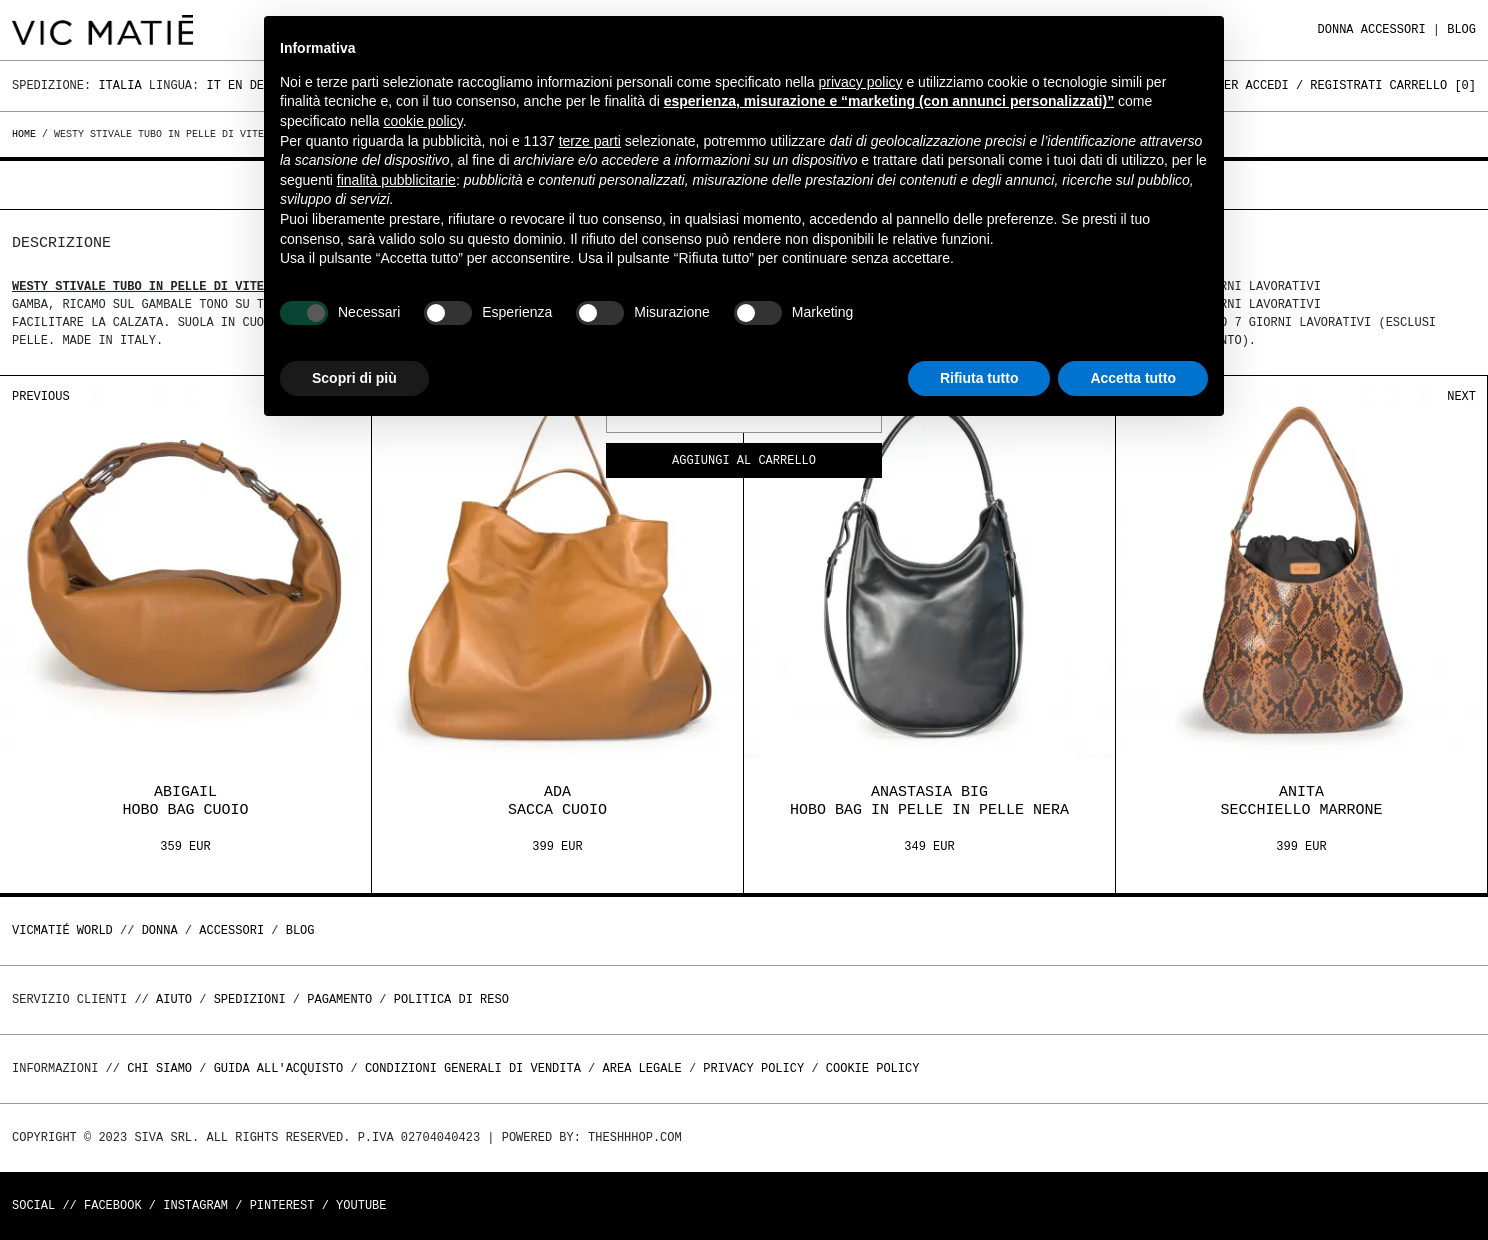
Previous (41, 396)
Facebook (113, 1205)
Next (1461, 396)
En (235, 85)
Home (27, 134)
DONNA (1336, 29)
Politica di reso (451, 999)
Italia (119, 85)
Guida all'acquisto (279, 1068)
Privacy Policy (753, 1068)
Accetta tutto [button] (1133, 378)
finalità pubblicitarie (396, 180)
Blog (1461, 29)
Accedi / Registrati (1314, 85)
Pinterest (282, 1205)
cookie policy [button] (423, 121)
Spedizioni (250, 999)
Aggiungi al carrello (744, 461)
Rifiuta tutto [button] (979, 378)
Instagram (195, 1205)
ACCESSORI (1393, 29)
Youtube (361, 1205)
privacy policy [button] (861, 82)
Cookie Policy (873, 1068)
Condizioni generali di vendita (473, 1068)
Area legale (641, 1068)
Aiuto (174, 999)
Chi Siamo (159, 1068)
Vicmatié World (62, 930)
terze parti (590, 141)
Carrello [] (1433, 85)
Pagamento (339, 999)
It (213, 85)
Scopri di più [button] (354, 378)
